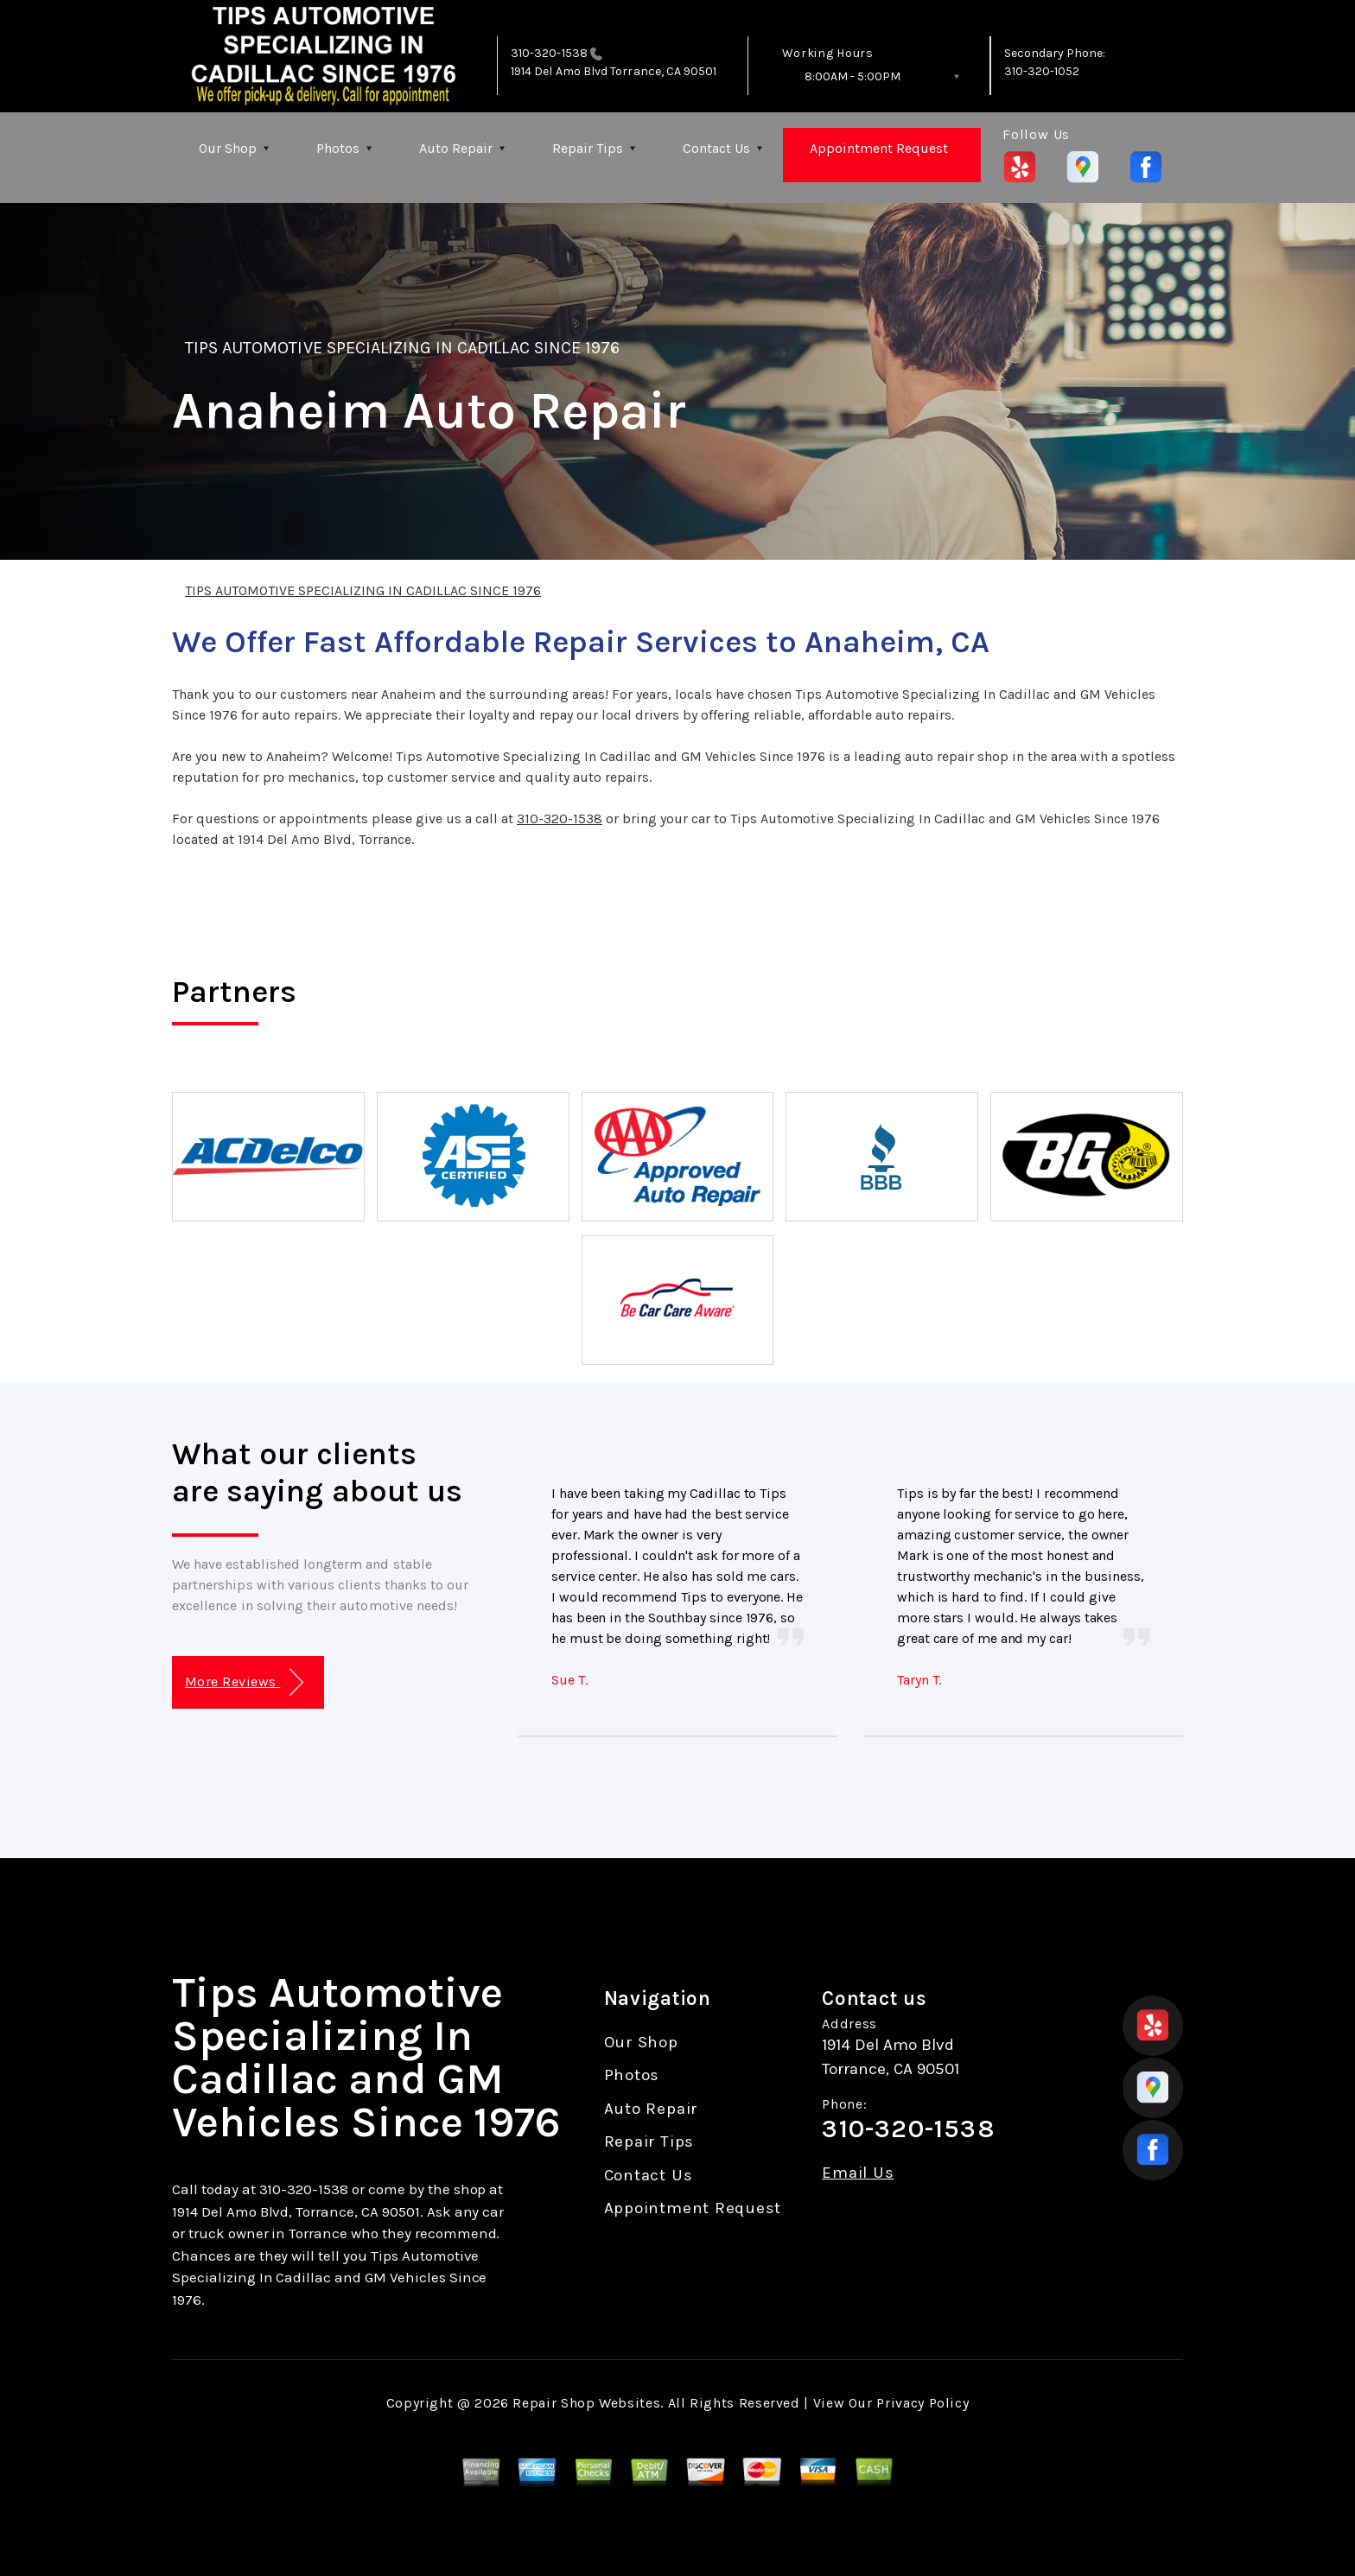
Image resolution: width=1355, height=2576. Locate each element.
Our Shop (228, 148)
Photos (337, 148)
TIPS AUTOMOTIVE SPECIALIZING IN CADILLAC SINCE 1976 (402, 348)
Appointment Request (879, 148)
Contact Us (716, 148)
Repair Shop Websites (586, 2403)
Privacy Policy (922, 2403)
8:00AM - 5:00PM (852, 76)
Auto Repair (456, 148)
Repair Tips (587, 148)
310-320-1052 (1041, 71)
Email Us (858, 2173)
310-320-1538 (549, 53)
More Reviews (244, 1682)
